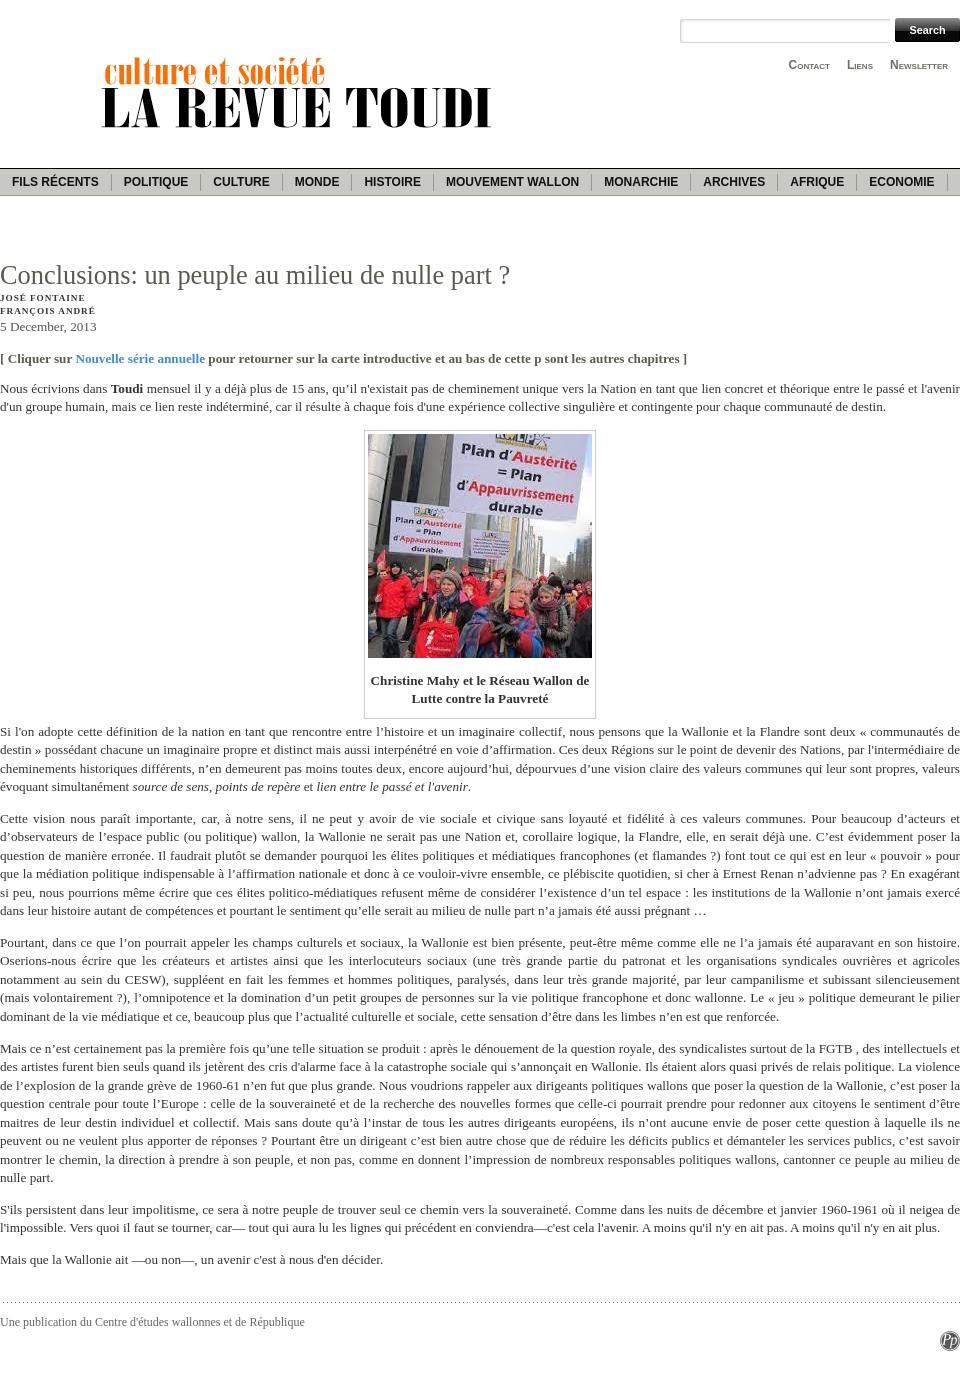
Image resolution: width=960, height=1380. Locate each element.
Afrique (817, 182)
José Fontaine (42, 298)
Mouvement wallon (512, 182)
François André (48, 311)
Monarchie (641, 182)
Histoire (392, 182)
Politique (156, 182)
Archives (734, 182)
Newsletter (919, 65)
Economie (901, 182)
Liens (860, 65)
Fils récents (55, 182)
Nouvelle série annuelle (140, 358)
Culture (241, 182)
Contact (809, 65)
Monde (317, 182)
